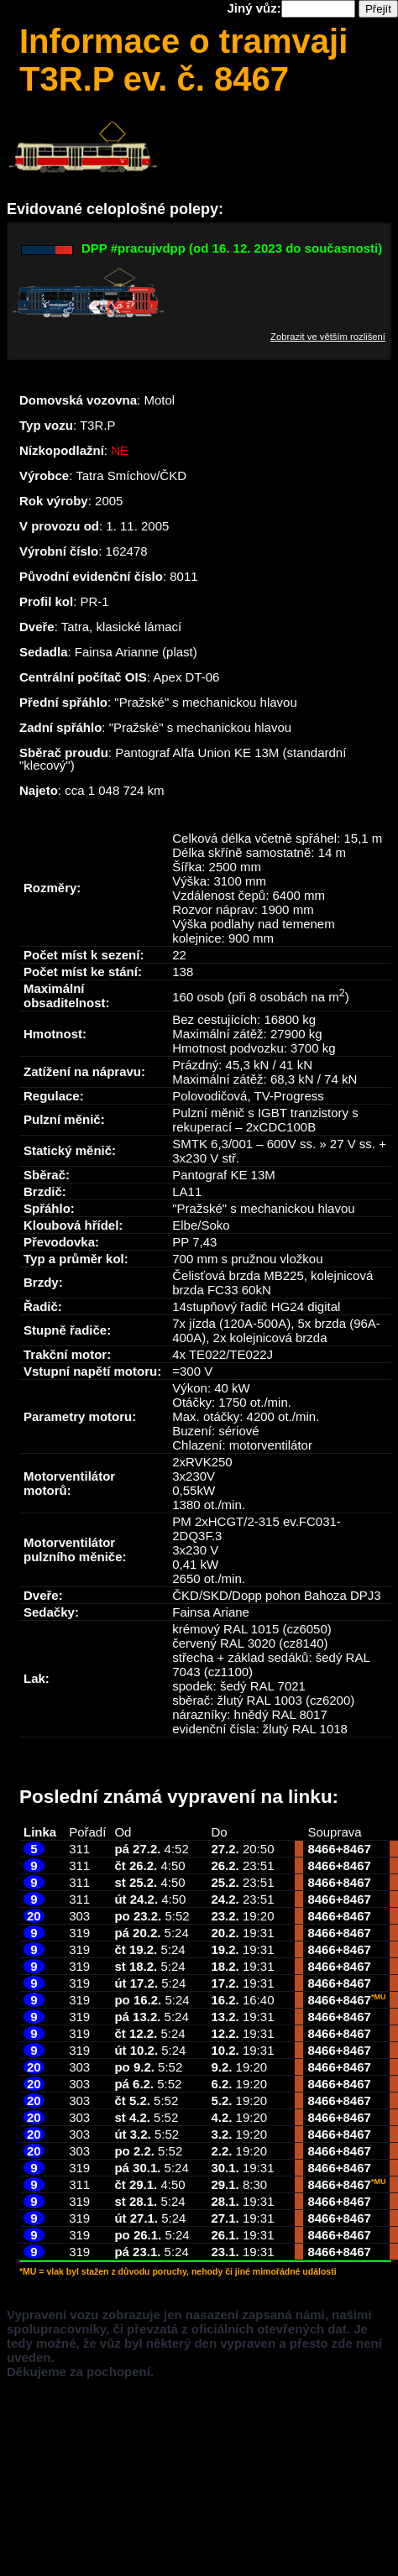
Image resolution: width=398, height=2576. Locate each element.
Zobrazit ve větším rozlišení (327, 337)
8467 (357, 1849)
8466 (321, 1849)
